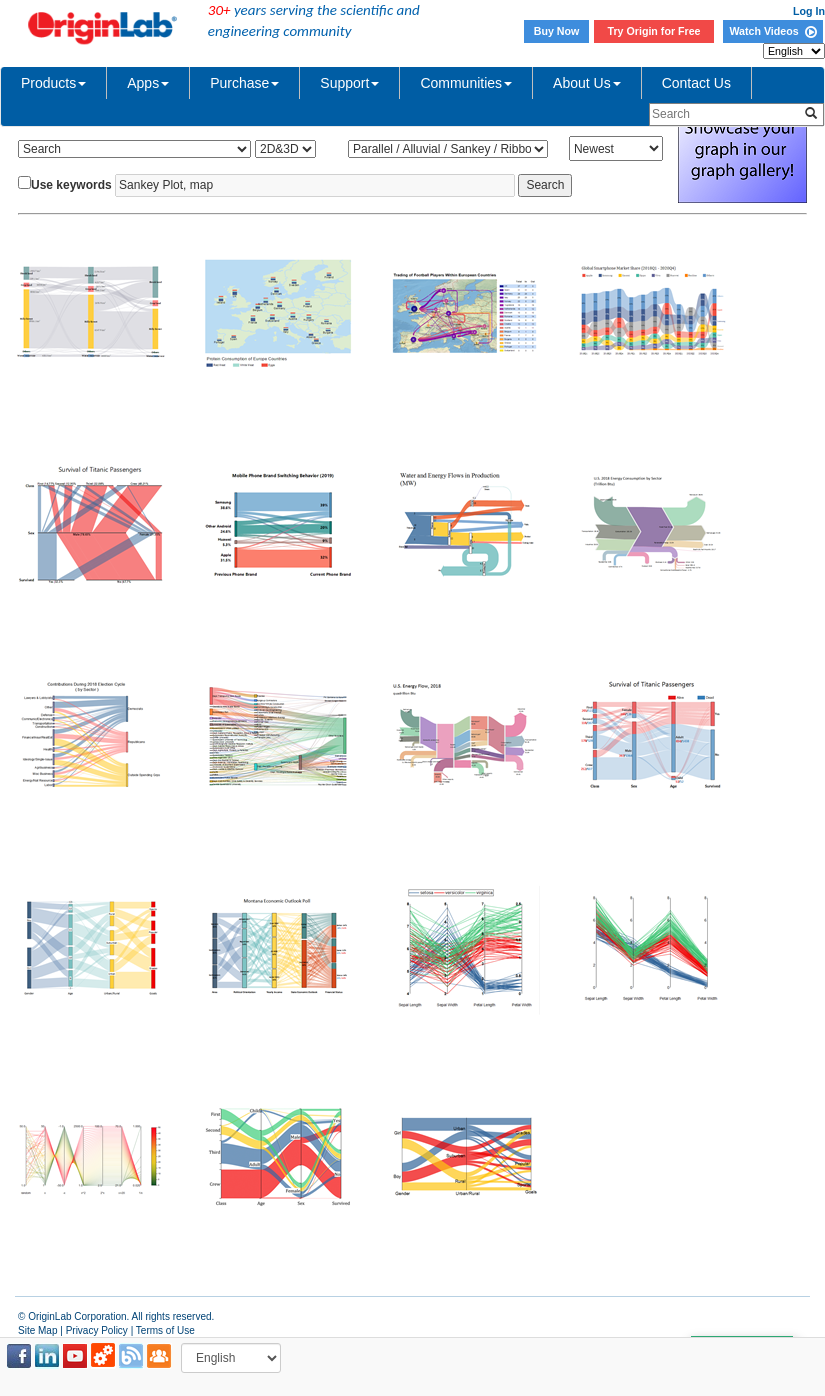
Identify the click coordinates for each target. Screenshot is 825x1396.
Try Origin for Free (654, 31)
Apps (148, 83)
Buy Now (557, 31)
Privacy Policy (97, 1330)
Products (53, 83)
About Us (587, 83)
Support (349, 83)
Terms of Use (165, 1330)
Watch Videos (772, 31)
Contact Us (696, 83)
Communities (466, 83)
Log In (809, 11)
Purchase (244, 83)
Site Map (37, 1330)
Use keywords (71, 185)
